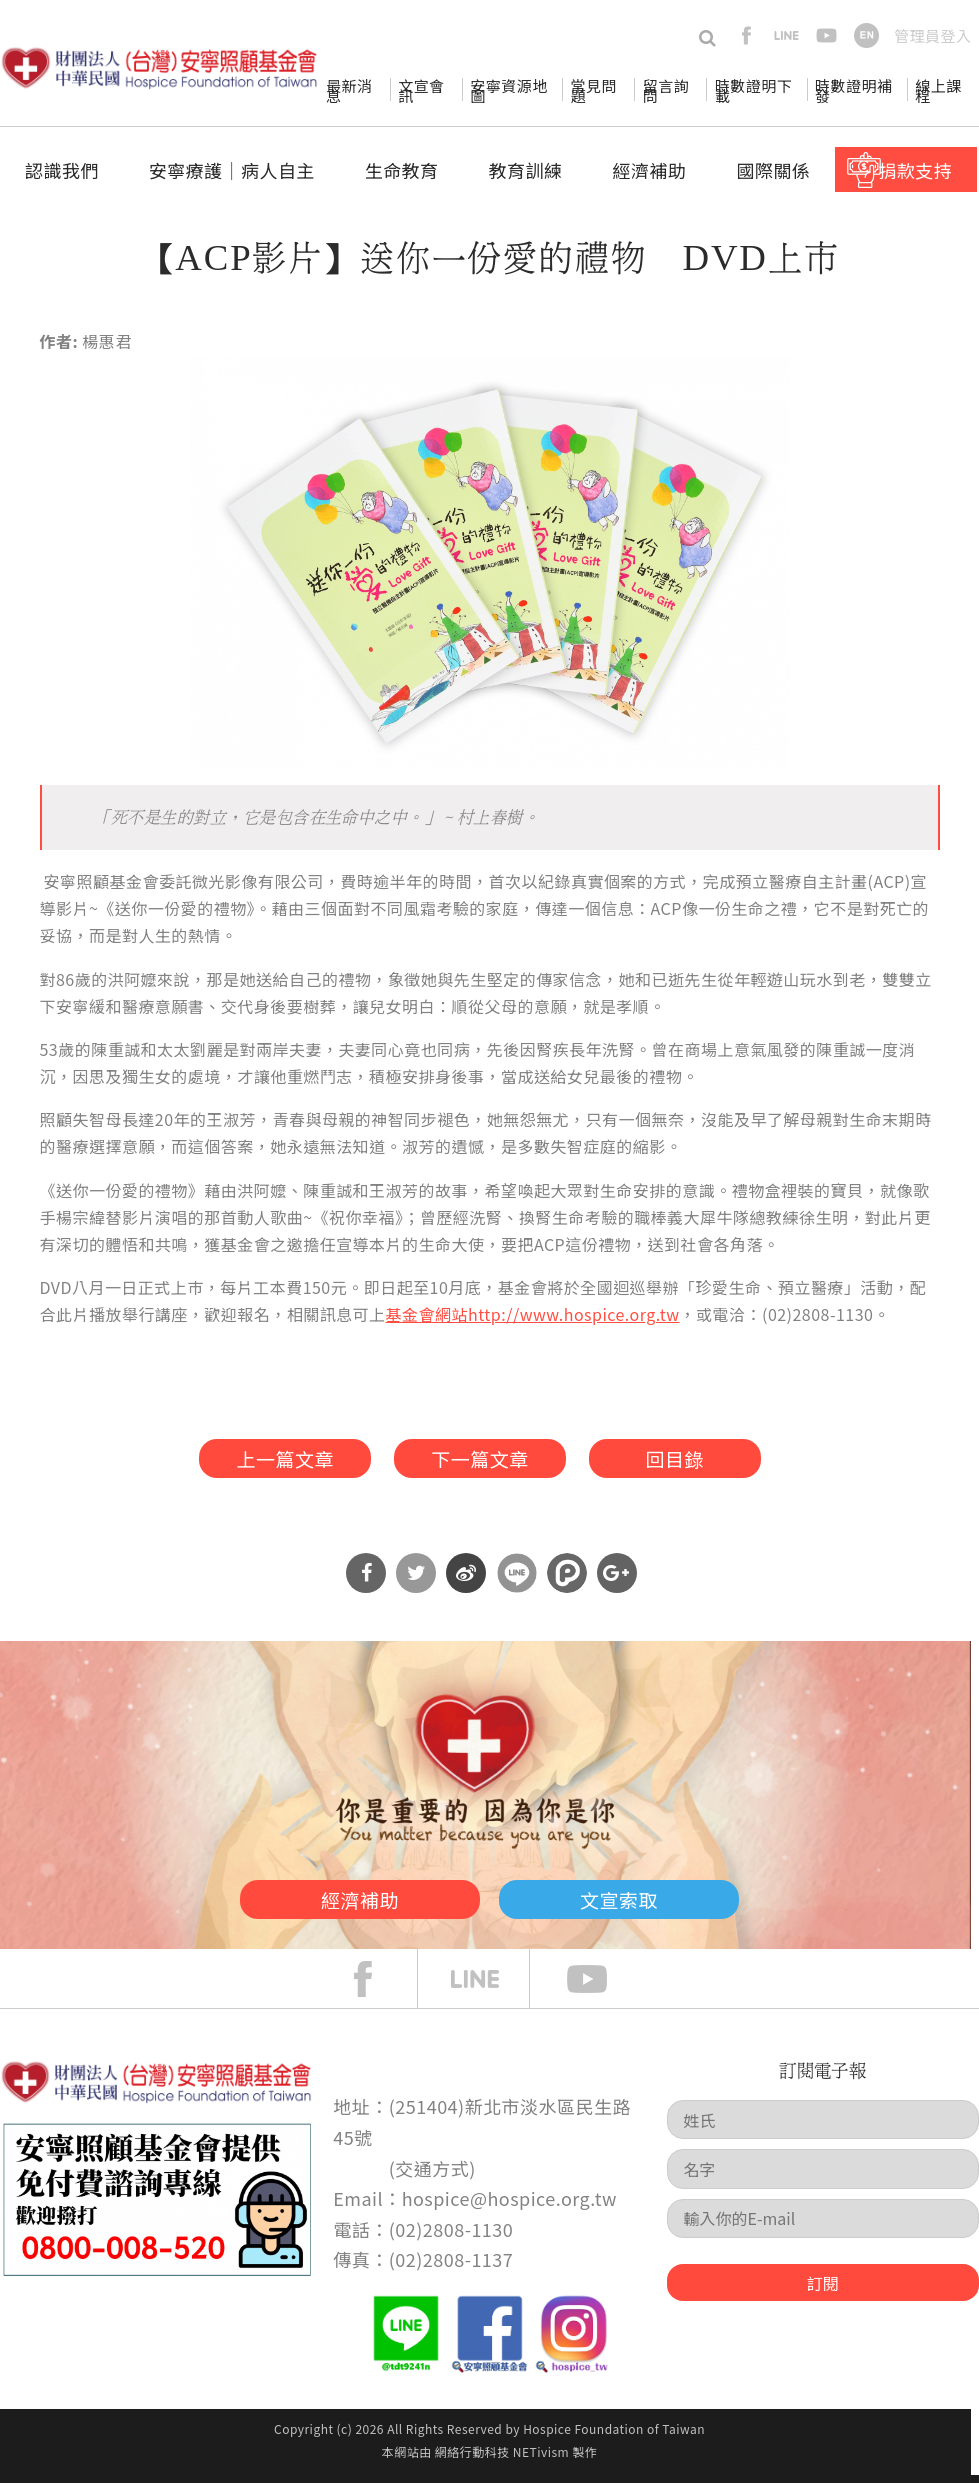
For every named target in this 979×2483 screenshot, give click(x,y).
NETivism (541, 2459)
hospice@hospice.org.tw (509, 2206)
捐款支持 (915, 170)
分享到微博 (466, 1581)
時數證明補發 (853, 90)
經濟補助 (650, 170)
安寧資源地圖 (508, 90)
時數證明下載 (753, 90)
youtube (826, 35)
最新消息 (349, 90)
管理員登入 (932, 35)
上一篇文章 (264, 1461)
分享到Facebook (366, 1581)
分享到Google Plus (617, 1581)
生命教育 (402, 170)
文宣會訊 (421, 90)
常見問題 (594, 90)
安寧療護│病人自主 (232, 170)
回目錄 (693, 1461)
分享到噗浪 (567, 1581)
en (866, 35)
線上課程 (938, 90)
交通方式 (432, 2175)
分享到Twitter (416, 1581)
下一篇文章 (478, 1461)
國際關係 (773, 170)
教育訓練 (526, 170)
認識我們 (62, 170)
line (786, 35)
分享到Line (517, 1581)
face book (378, 1987)
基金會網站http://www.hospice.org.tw (533, 1314)
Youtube (602, 1987)
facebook (746, 35)
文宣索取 (645, 1904)
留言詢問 (666, 90)
